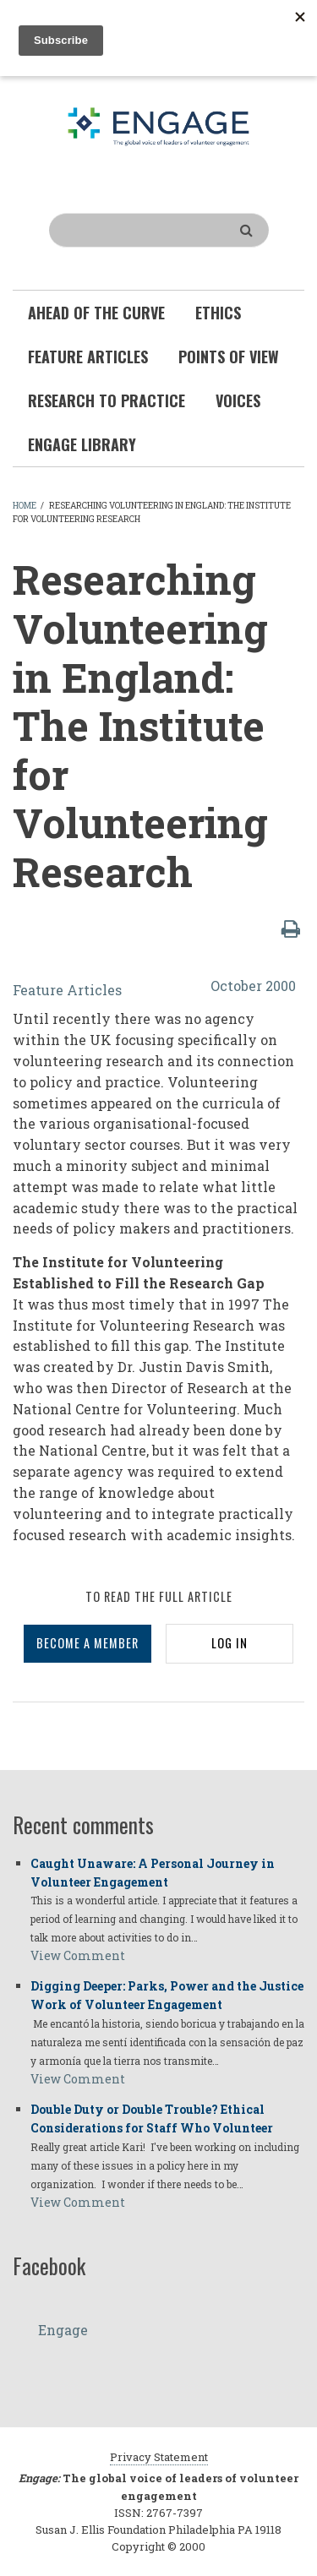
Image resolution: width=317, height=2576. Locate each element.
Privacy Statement (159, 2456)
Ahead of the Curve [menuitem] (96, 313)
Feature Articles (67, 990)
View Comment (77, 1955)
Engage (63, 2330)
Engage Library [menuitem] (82, 444)
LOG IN (229, 1643)
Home (24, 505)
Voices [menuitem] (238, 400)
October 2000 (253, 985)
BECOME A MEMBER (87, 1643)
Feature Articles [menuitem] (88, 357)
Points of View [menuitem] (228, 357)
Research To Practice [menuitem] (106, 400)
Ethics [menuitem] (218, 313)
